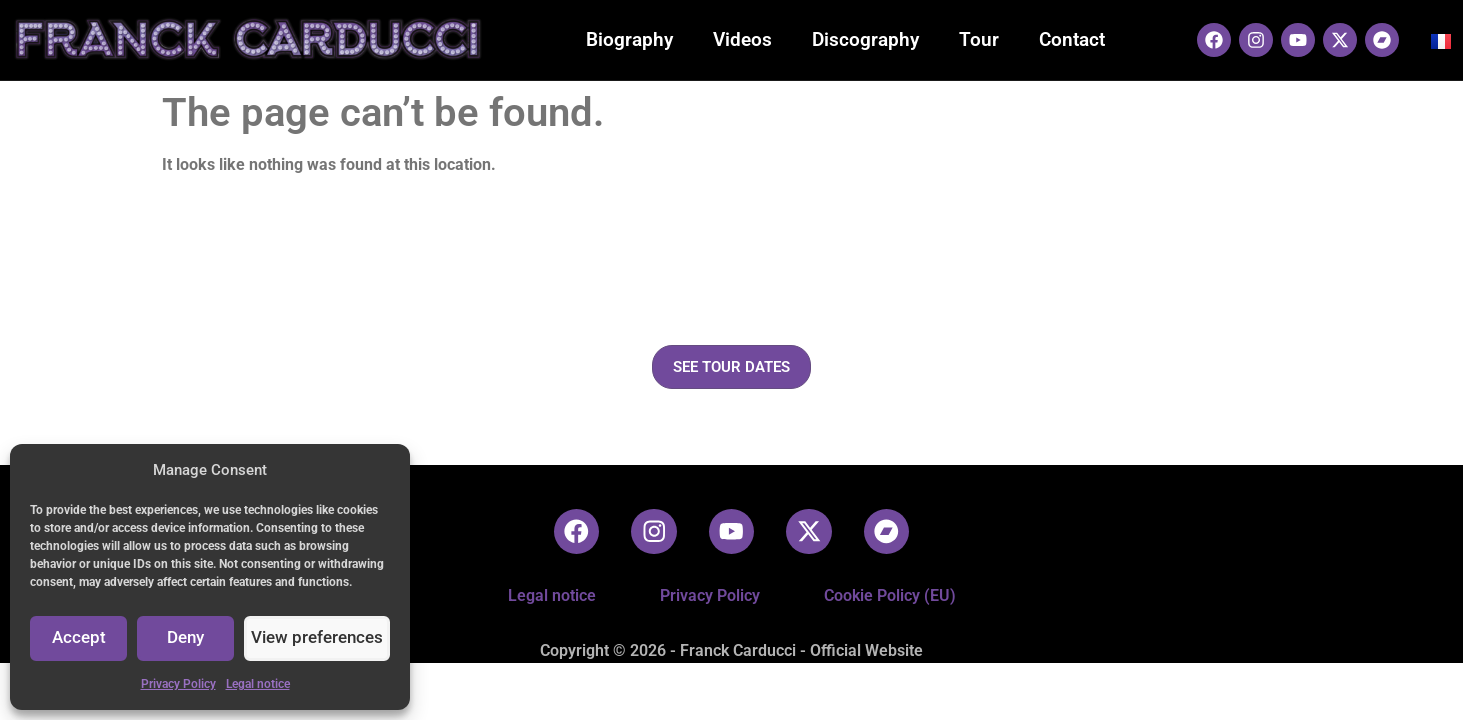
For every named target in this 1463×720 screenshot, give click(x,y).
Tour (979, 39)
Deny (191, 639)
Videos (742, 39)
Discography (865, 39)
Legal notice (258, 684)
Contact (1072, 39)
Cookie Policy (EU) (890, 595)
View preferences (321, 639)
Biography (629, 39)
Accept (80, 639)
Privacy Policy (178, 684)
